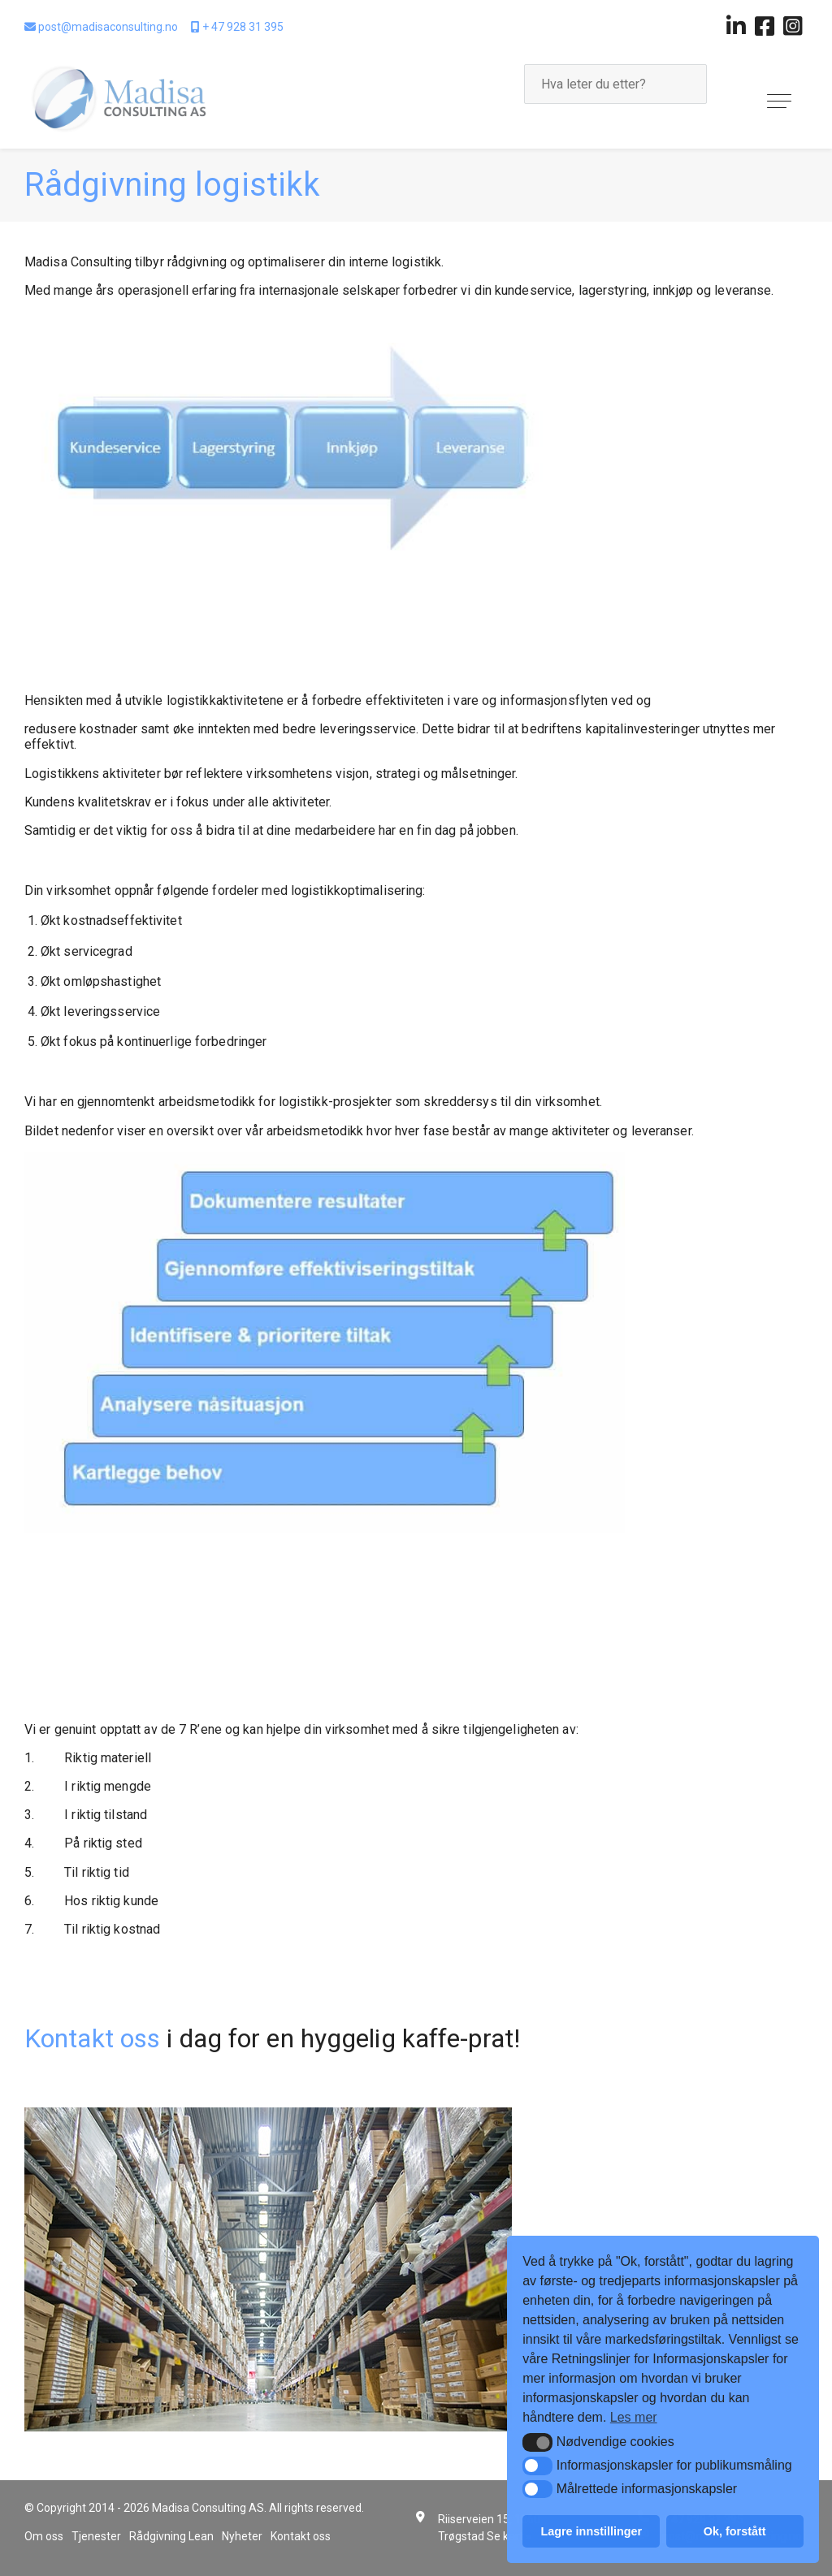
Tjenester (96, 2536)
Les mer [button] (633, 2417)
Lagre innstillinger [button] (591, 2531)
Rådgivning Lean (171, 2536)
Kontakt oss (95, 2038)
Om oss (43, 2536)
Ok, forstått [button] (735, 2531)
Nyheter (242, 2536)
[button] (537, 2442)
